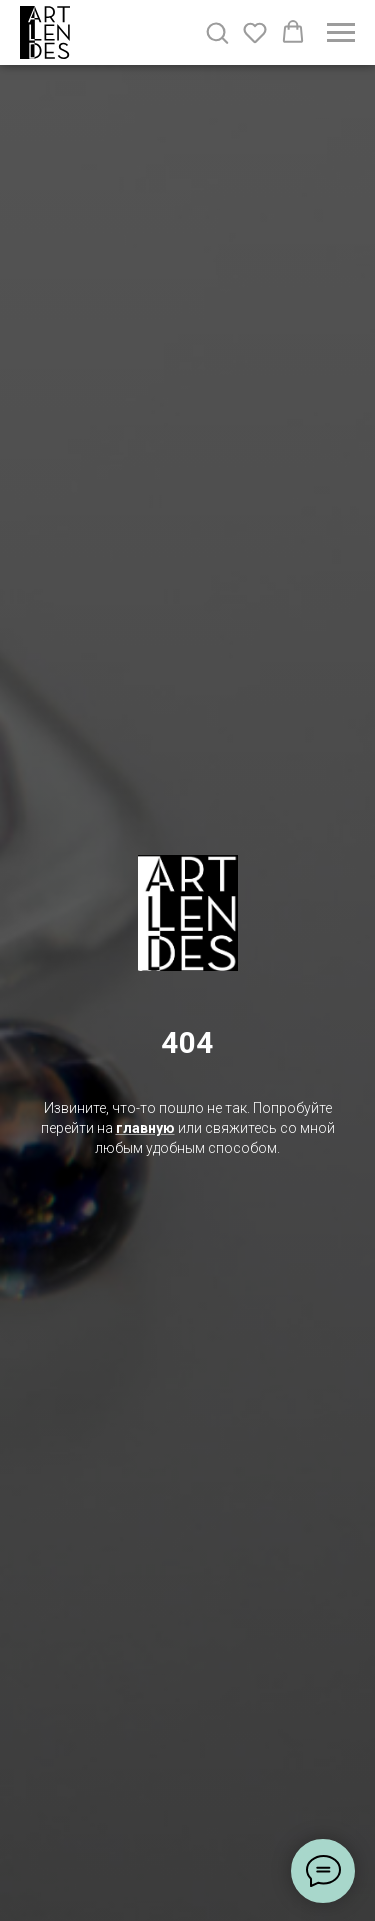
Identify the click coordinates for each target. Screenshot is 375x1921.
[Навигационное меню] (341, 33)
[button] (217, 32)
